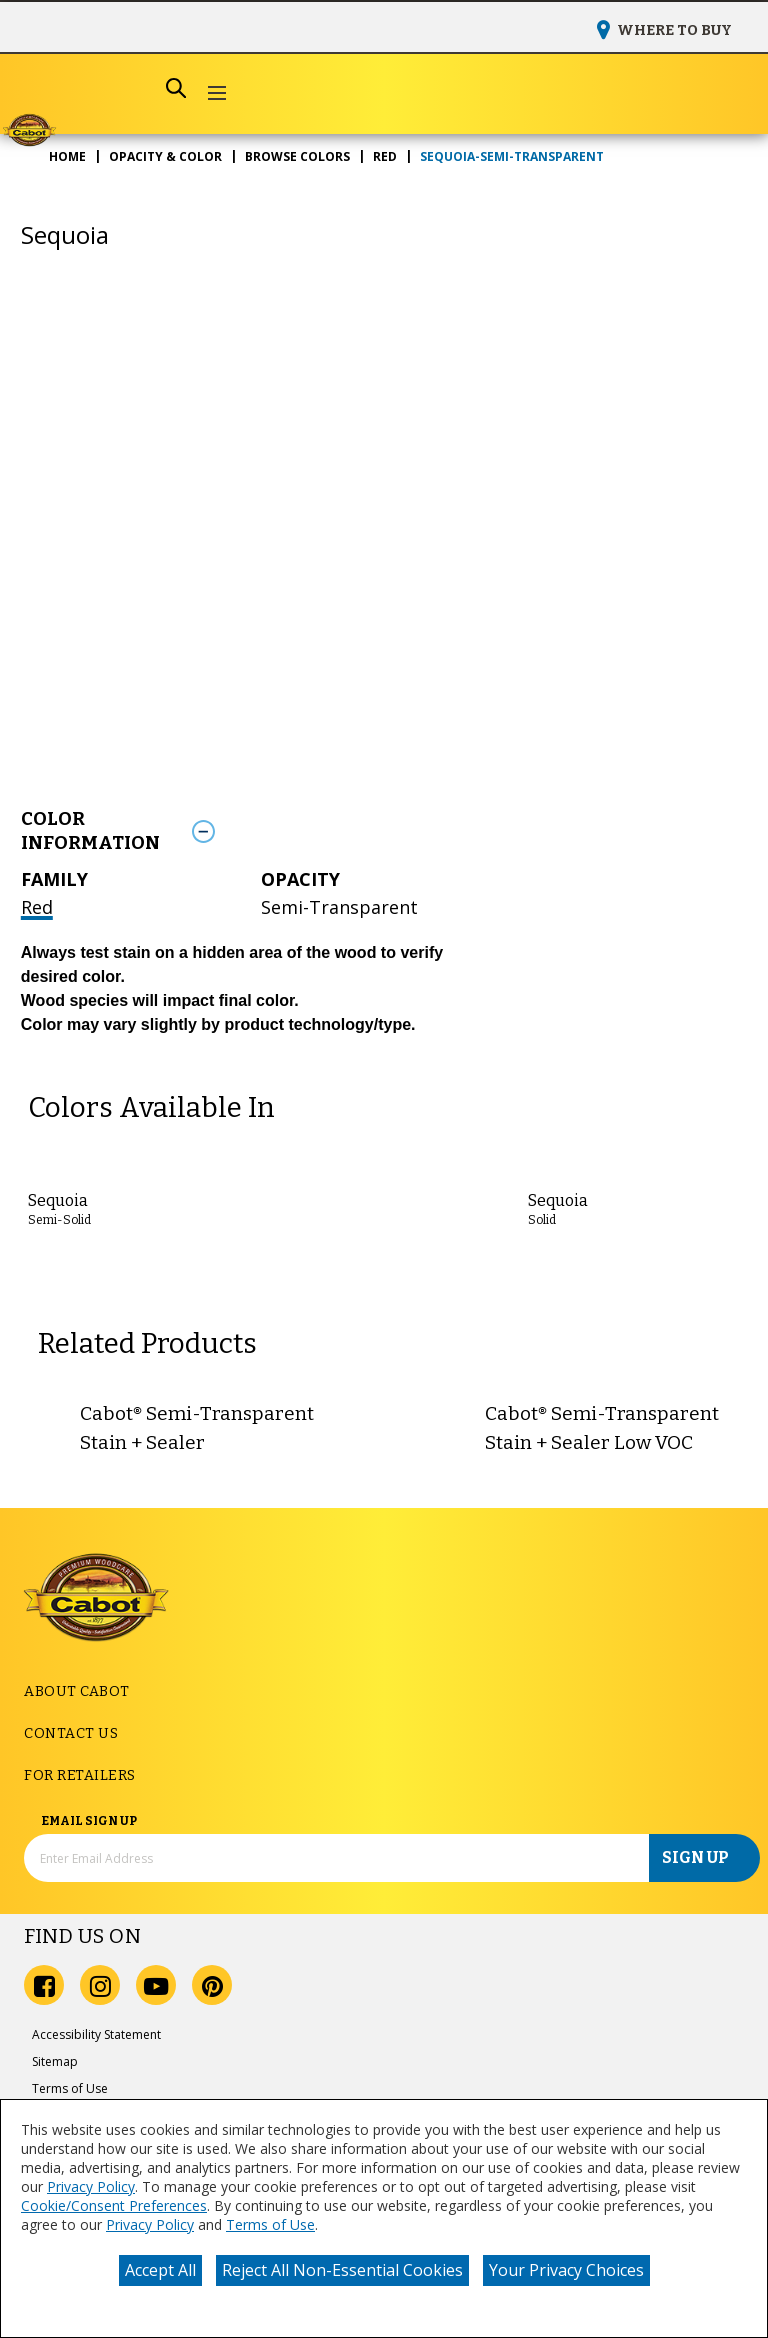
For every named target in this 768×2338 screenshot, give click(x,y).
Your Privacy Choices (566, 2270)
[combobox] (109, 88)
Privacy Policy (91, 2186)
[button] (216, 94)
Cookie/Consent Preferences (114, 2205)
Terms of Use (270, 2224)
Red (37, 907)
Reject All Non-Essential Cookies (342, 2270)
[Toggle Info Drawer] (465, 830)
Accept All (160, 2270)
